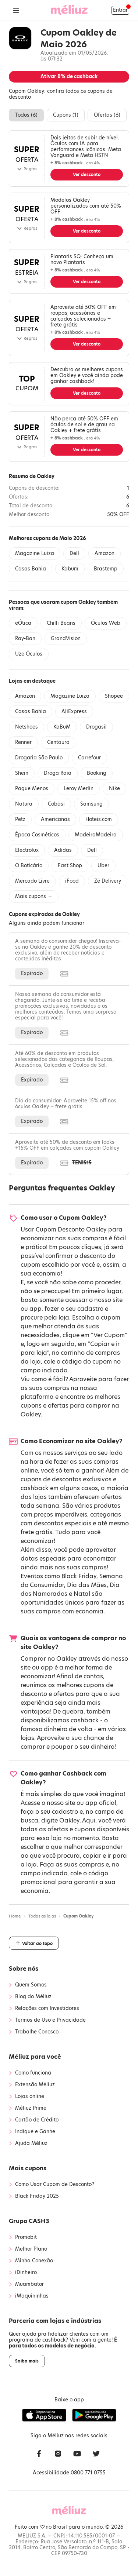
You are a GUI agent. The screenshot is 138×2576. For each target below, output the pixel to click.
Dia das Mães (87, 1585)
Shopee (114, 696)
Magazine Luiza (34, 553)
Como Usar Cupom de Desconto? (54, 2185)
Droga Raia (57, 773)
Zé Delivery (107, 880)
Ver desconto (86, 175)
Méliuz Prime (30, 2108)
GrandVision (66, 638)
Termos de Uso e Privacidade (50, 2020)
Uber (103, 865)
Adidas (63, 850)
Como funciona (33, 2073)
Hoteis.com (98, 819)
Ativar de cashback (69, 76)
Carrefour (89, 757)
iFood (72, 880)
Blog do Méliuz (33, 1997)
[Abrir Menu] (16, 10)
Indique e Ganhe (35, 2132)
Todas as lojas (42, 1916)
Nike (114, 788)
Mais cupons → (33, 896)
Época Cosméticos (37, 834)
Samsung (91, 803)
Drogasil (96, 726)
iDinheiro (26, 2273)
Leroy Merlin (78, 788)
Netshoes (26, 726)
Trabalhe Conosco (37, 2032)
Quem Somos (31, 1985)
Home (15, 1916)
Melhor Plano (31, 2249)
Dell (74, 553)
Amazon (104, 553)
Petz (20, 819)
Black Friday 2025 (37, 2196)
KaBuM (62, 726)
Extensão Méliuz (35, 2085)
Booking (96, 773)
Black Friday (78, 1576)
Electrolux (27, 850)
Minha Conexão (34, 2261)
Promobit (26, 2237)
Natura (23, 803)
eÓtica (23, 623)
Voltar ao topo (34, 1943)
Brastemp (105, 568)
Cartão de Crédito (37, 2120)
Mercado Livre (32, 880)
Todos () (26, 115)
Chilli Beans (61, 623)
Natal (82, 1594)
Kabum (69, 568)
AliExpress (74, 711)
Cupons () (65, 115)
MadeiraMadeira (96, 834)
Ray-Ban (25, 638)
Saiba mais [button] (27, 2361)
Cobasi (56, 803)
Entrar (120, 10)
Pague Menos (31, 788)
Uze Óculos (28, 653)
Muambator (29, 2284)
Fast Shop (70, 865)
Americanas (55, 819)
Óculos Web (105, 623)
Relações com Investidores (47, 2008)
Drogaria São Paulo (39, 757)
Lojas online (29, 2096)
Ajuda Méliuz (31, 2143)
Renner (23, 742)
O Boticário (28, 865)
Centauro (58, 742)
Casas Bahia (30, 568)
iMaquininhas (32, 2296)
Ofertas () (107, 115)
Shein (21, 773)
